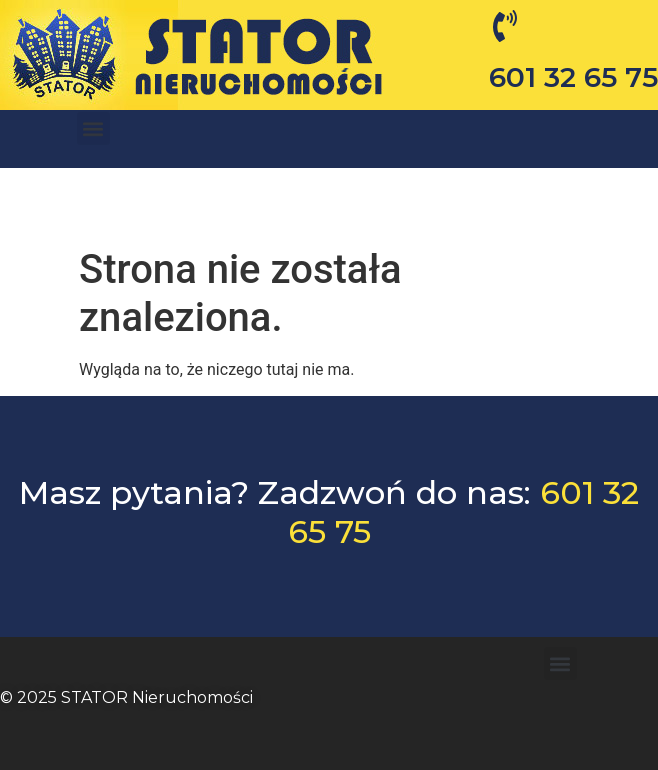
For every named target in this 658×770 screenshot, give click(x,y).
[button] (93, 131)
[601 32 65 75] (505, 26)
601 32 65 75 (573, 77)
